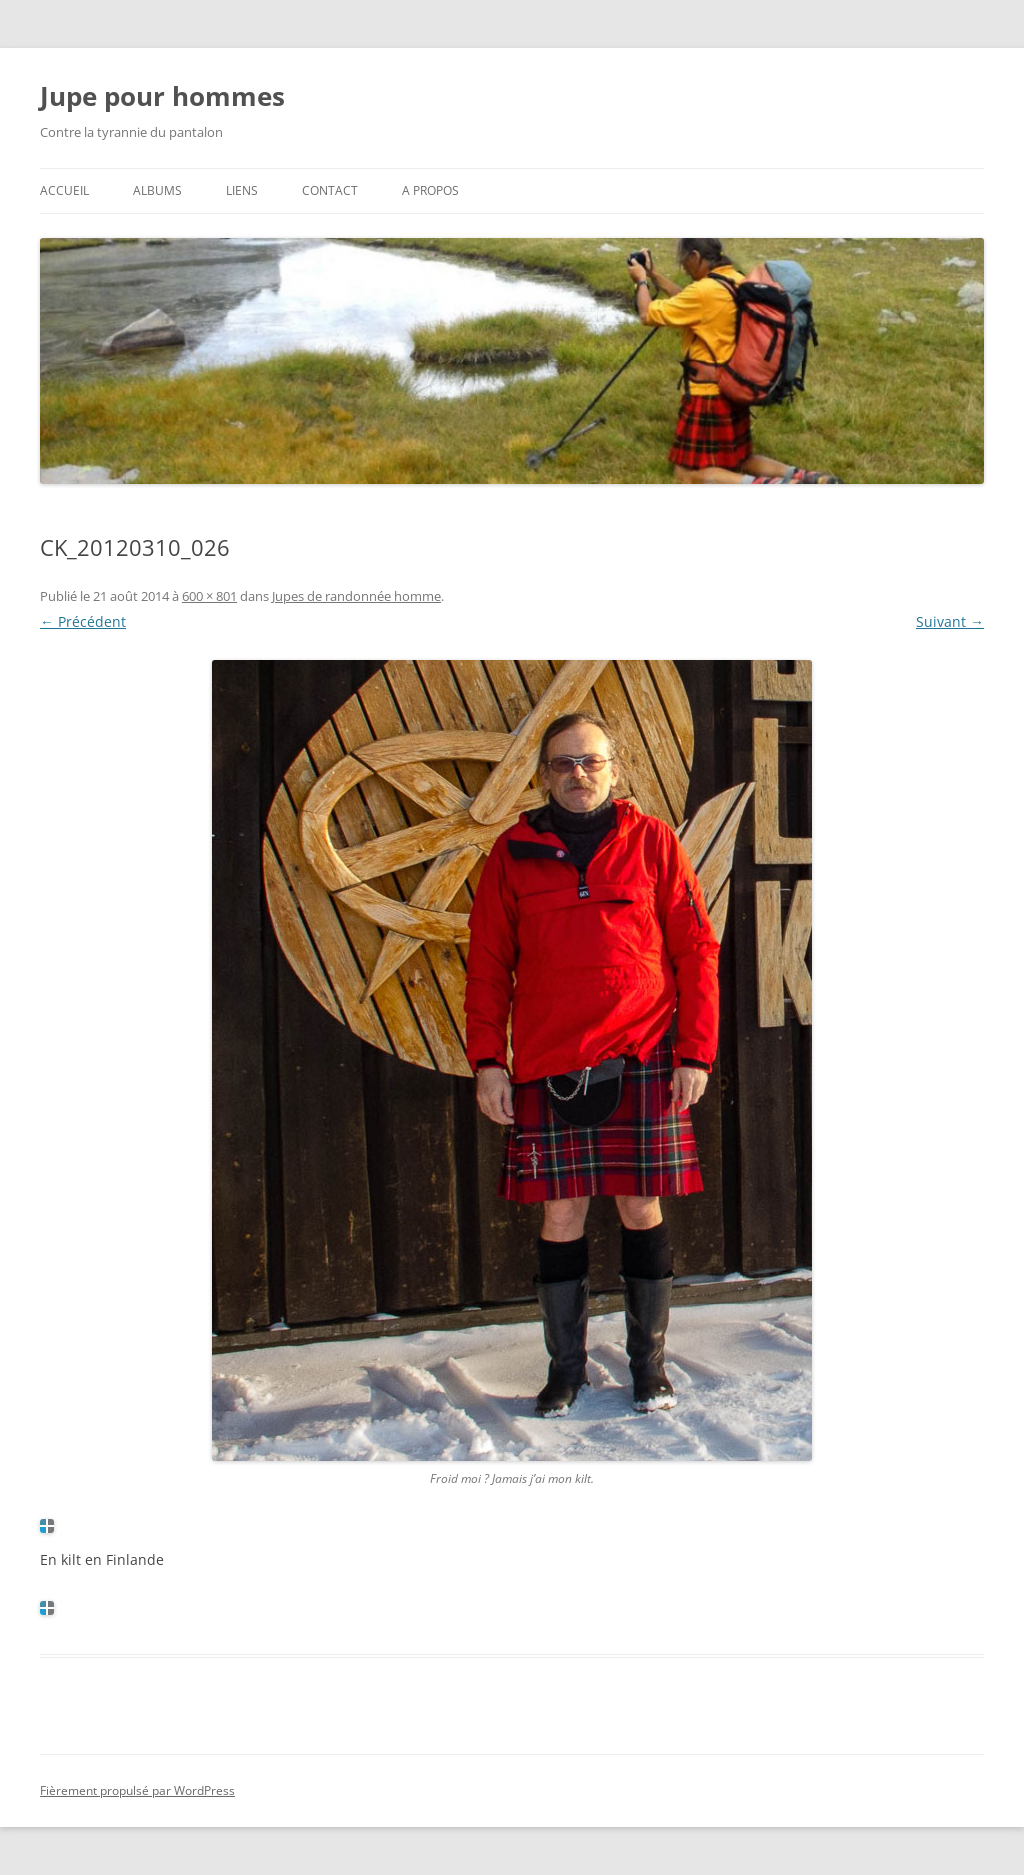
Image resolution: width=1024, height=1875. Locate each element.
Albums (157, 190)
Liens (242, 190)
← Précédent (83, 621)
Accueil (64, 190)
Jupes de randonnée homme (356, 596)
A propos (430, 190)
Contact (330, 190)
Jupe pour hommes (162, 96)
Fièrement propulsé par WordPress (137, 1790)
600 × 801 (209, 596)
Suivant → (950, 621)
